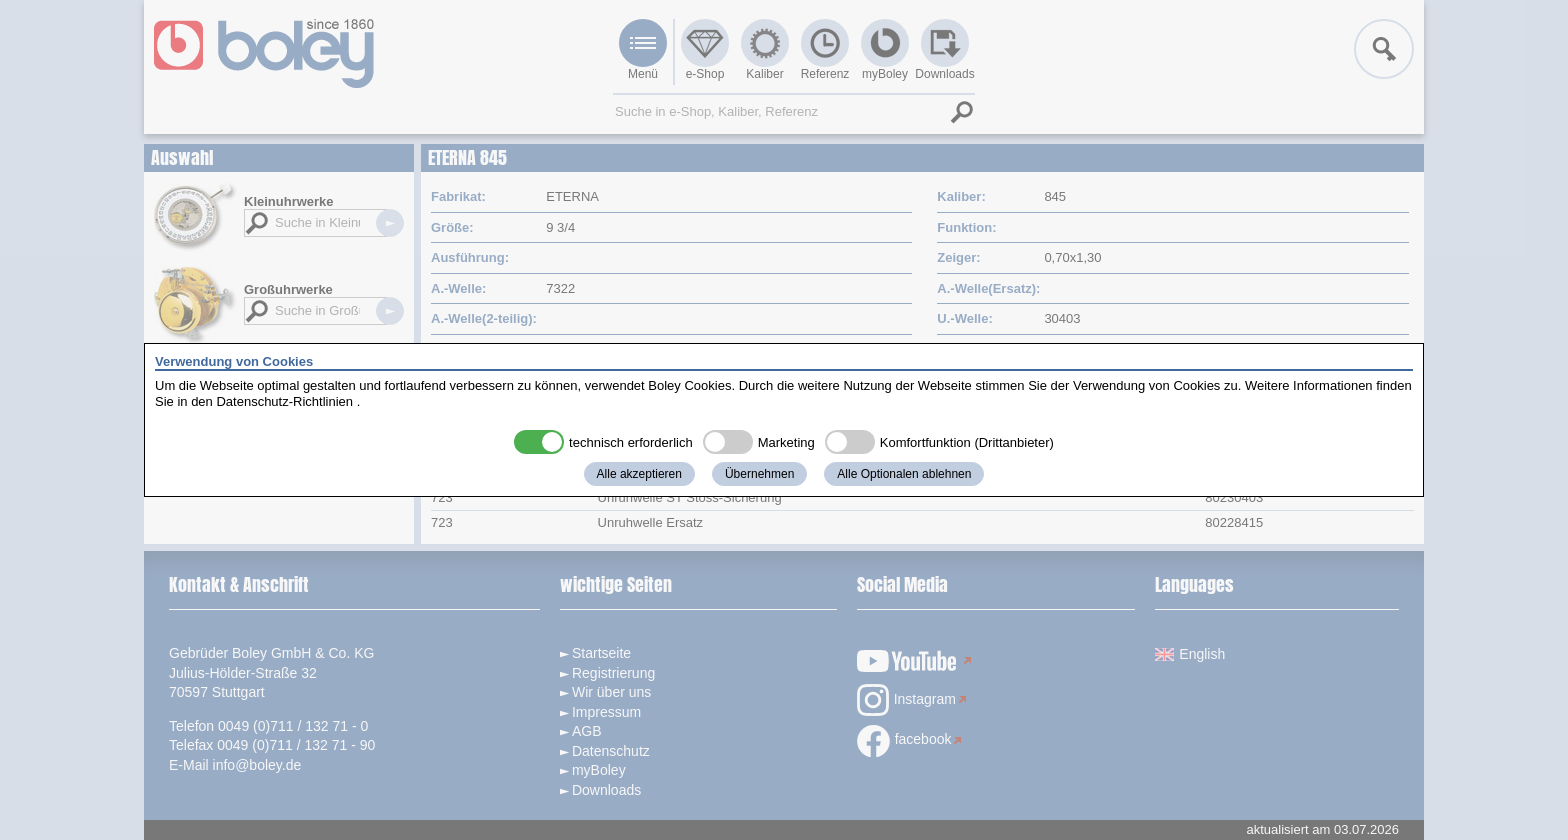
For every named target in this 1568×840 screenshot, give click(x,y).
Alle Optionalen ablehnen (904, 474)
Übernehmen (759, 474)
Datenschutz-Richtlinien (284, 401)
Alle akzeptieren (639, 474)
